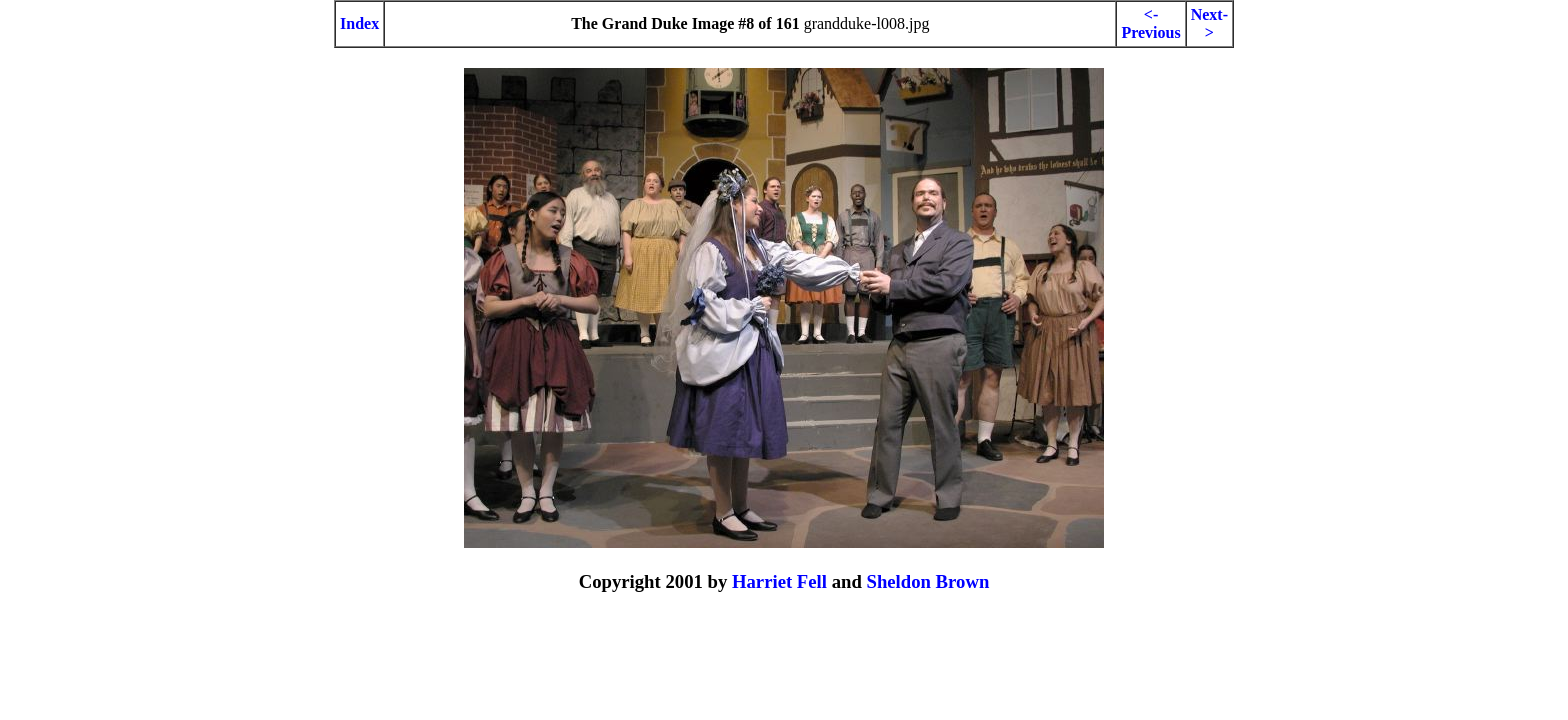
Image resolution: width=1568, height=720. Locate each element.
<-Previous (1150, 23)
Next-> (1209, 23)
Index (359, 23)
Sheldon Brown (927, 581)
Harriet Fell (779, 581)
